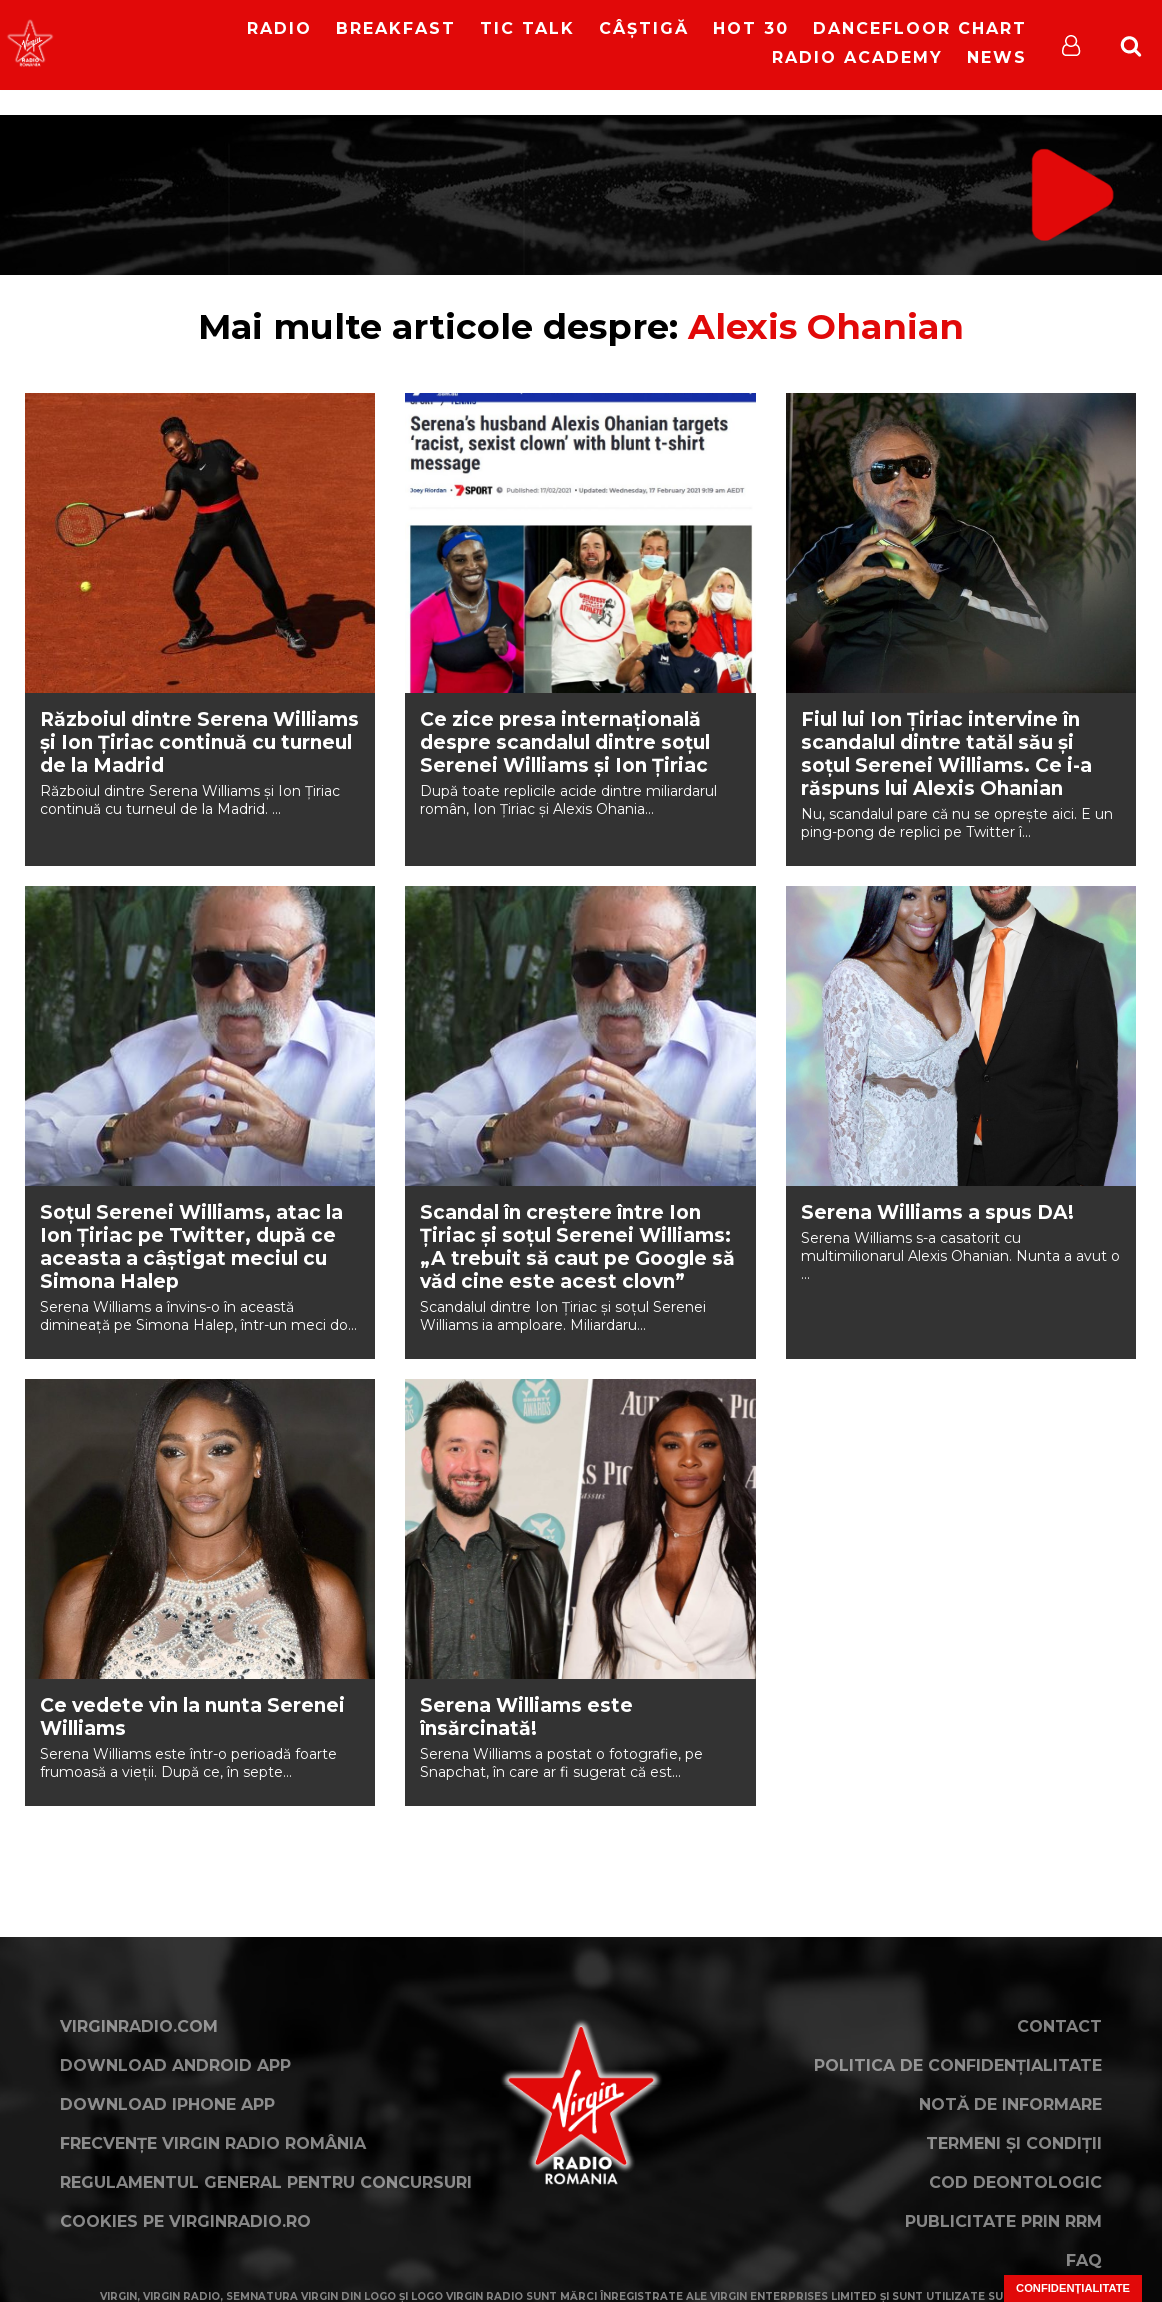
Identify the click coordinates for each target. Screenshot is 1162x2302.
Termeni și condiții (1014, 2143)
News (997, 57)
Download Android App (175, 2065)
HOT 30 (751, 28)
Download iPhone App (167, 2104)
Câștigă (644, 28)
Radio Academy (857, 57)
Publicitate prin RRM (1003, 2221)
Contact (1059, 2026)
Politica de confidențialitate (958, 2065)
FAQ (1084, 2260)
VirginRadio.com (139, 2026)
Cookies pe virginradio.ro (185, 2221)
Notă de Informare (1010, 2104)
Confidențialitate (1073, 2288)
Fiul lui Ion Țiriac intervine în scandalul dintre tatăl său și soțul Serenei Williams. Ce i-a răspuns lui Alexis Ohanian (946, 754)
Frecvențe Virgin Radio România (213, 2143)
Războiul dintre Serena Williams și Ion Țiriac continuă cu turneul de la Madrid (199, 742)
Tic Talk (527, 28)
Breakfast (396, 28)
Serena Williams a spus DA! (937, 1212)
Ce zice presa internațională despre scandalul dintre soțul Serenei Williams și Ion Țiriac (565, 742)
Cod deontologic (1015, 2182)
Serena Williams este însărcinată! (526, 1717)
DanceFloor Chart (920, 28)
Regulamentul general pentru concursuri (266, 2182)
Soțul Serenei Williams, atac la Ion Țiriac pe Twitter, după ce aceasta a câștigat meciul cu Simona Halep (191, 1247)
